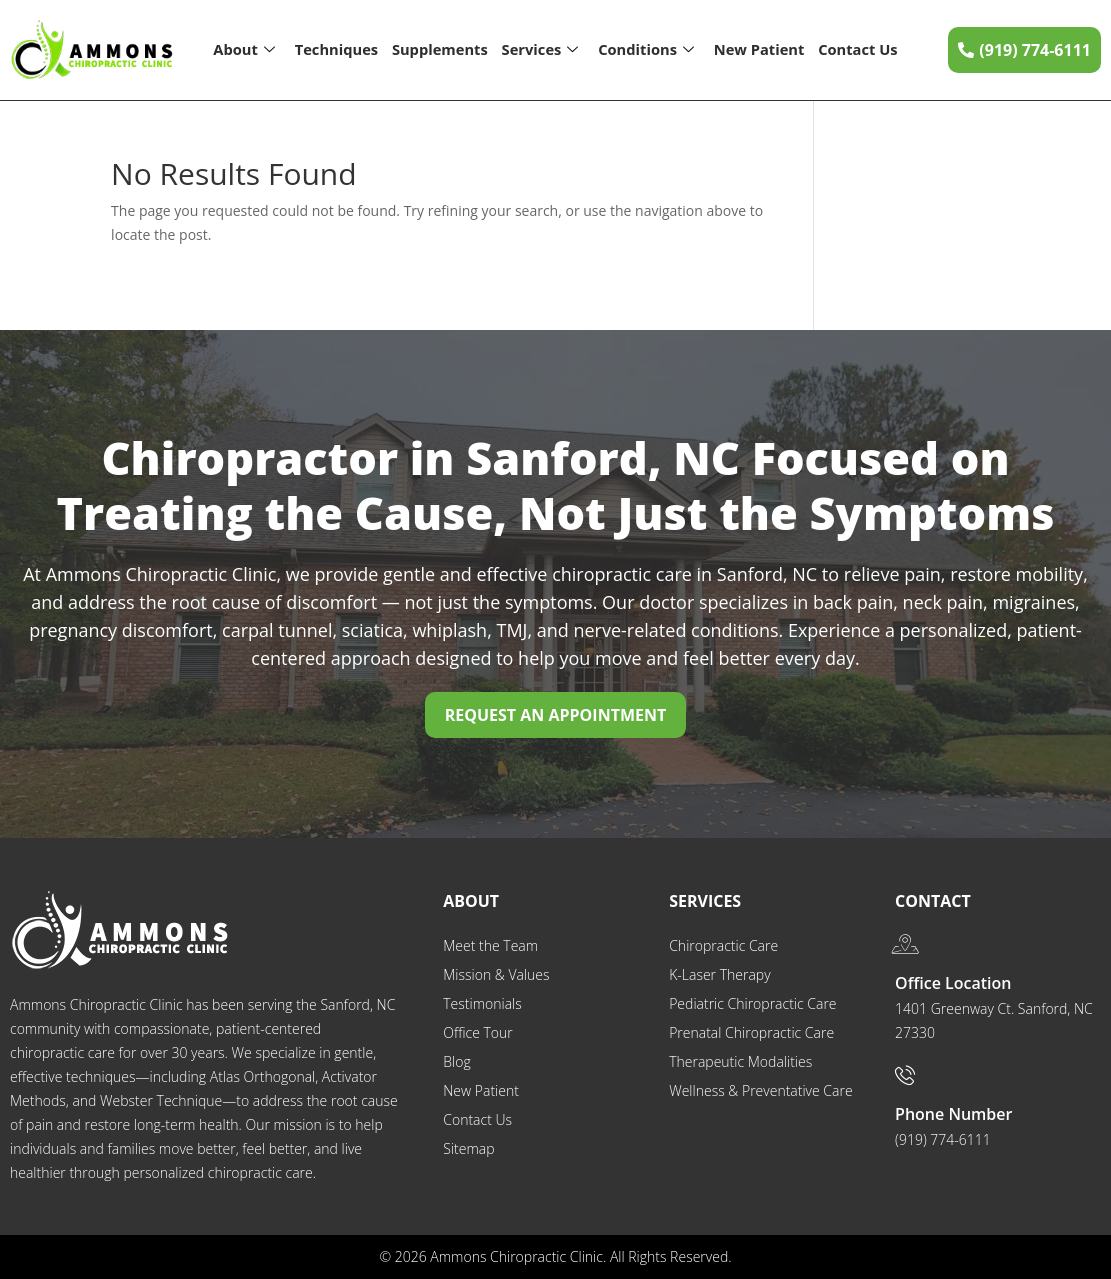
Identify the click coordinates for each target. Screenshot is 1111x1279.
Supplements (439, 49)
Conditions (645, 50)
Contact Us (858, 49)
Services (540, 50)
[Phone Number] (905, 1075)
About (243, 50)
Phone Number (953, 1114)
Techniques (335, 49)
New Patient (759, 49)
